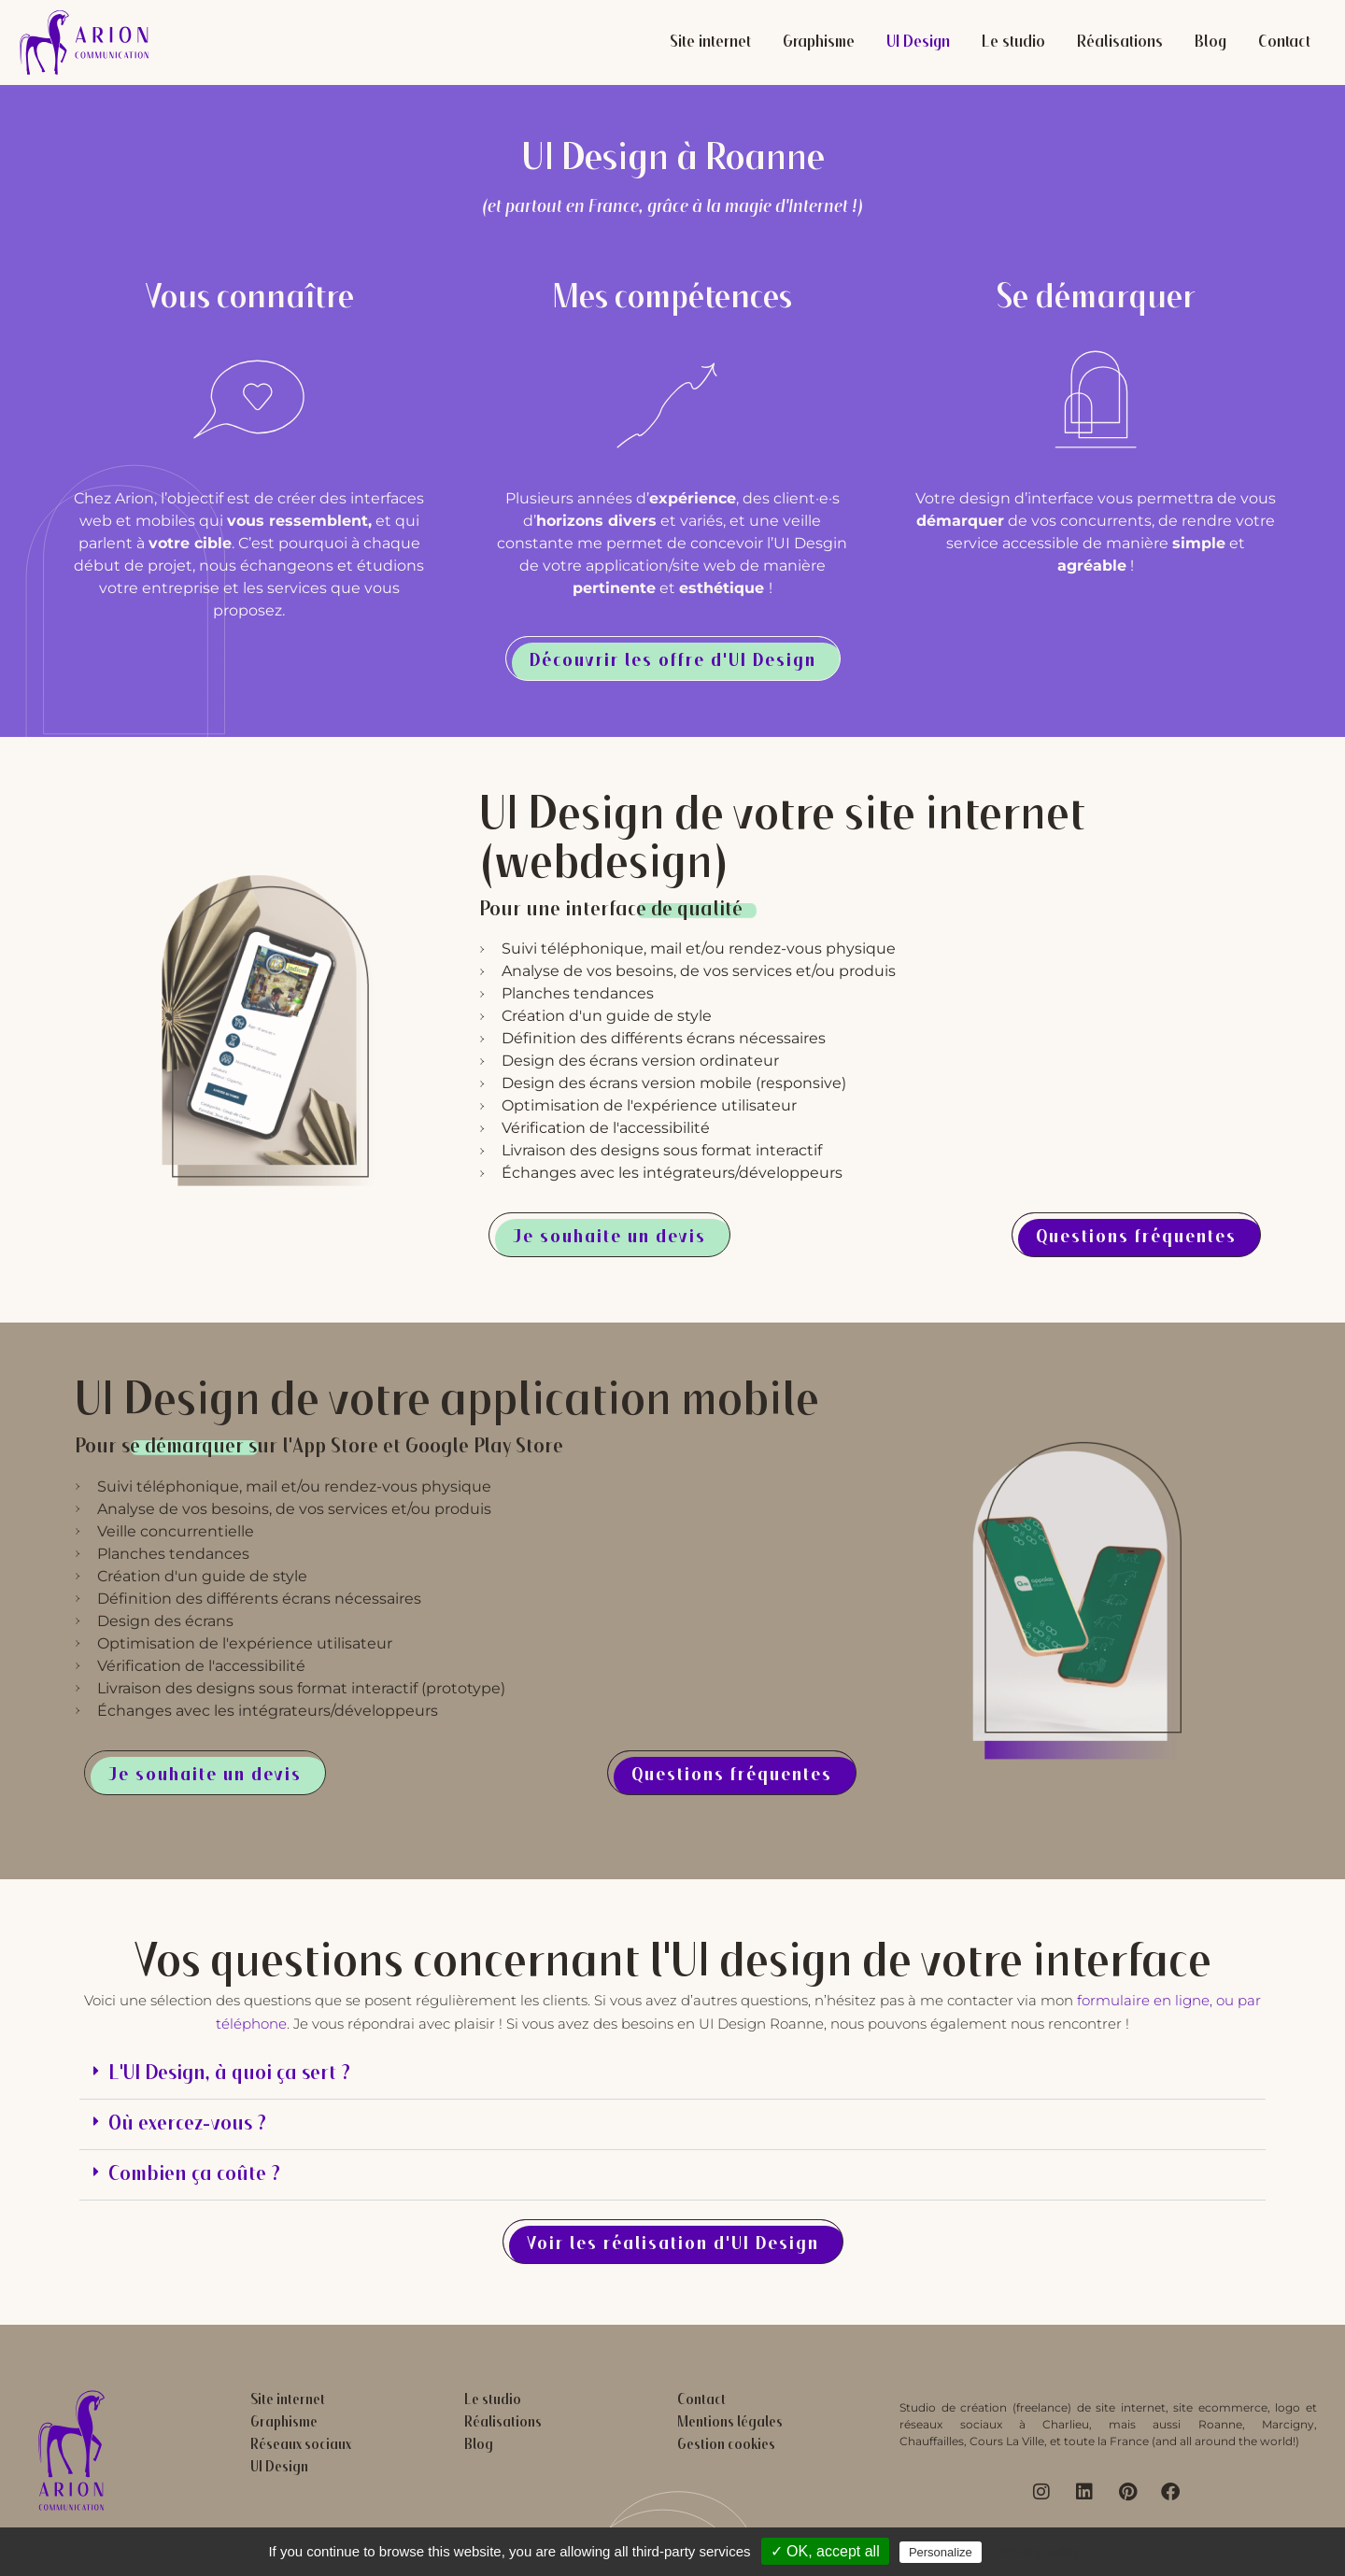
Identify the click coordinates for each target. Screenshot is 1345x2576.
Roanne (1220, 2424)
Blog (1210, 42)
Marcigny (1288, 2424)
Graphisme (819, 42)
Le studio (1013, 42)
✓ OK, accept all (825, 2551)
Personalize (940, 2552)
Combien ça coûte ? (194, 2175)
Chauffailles (931, 2441)
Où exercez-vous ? (187, 2124)
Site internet (710, 42)
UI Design (918, 42)
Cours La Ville (1007, 2441)
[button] (672, 2074)
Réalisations (1120, 42)
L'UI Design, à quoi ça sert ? (229, 2074)
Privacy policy (1040, 2551)
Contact (1284, 42)
